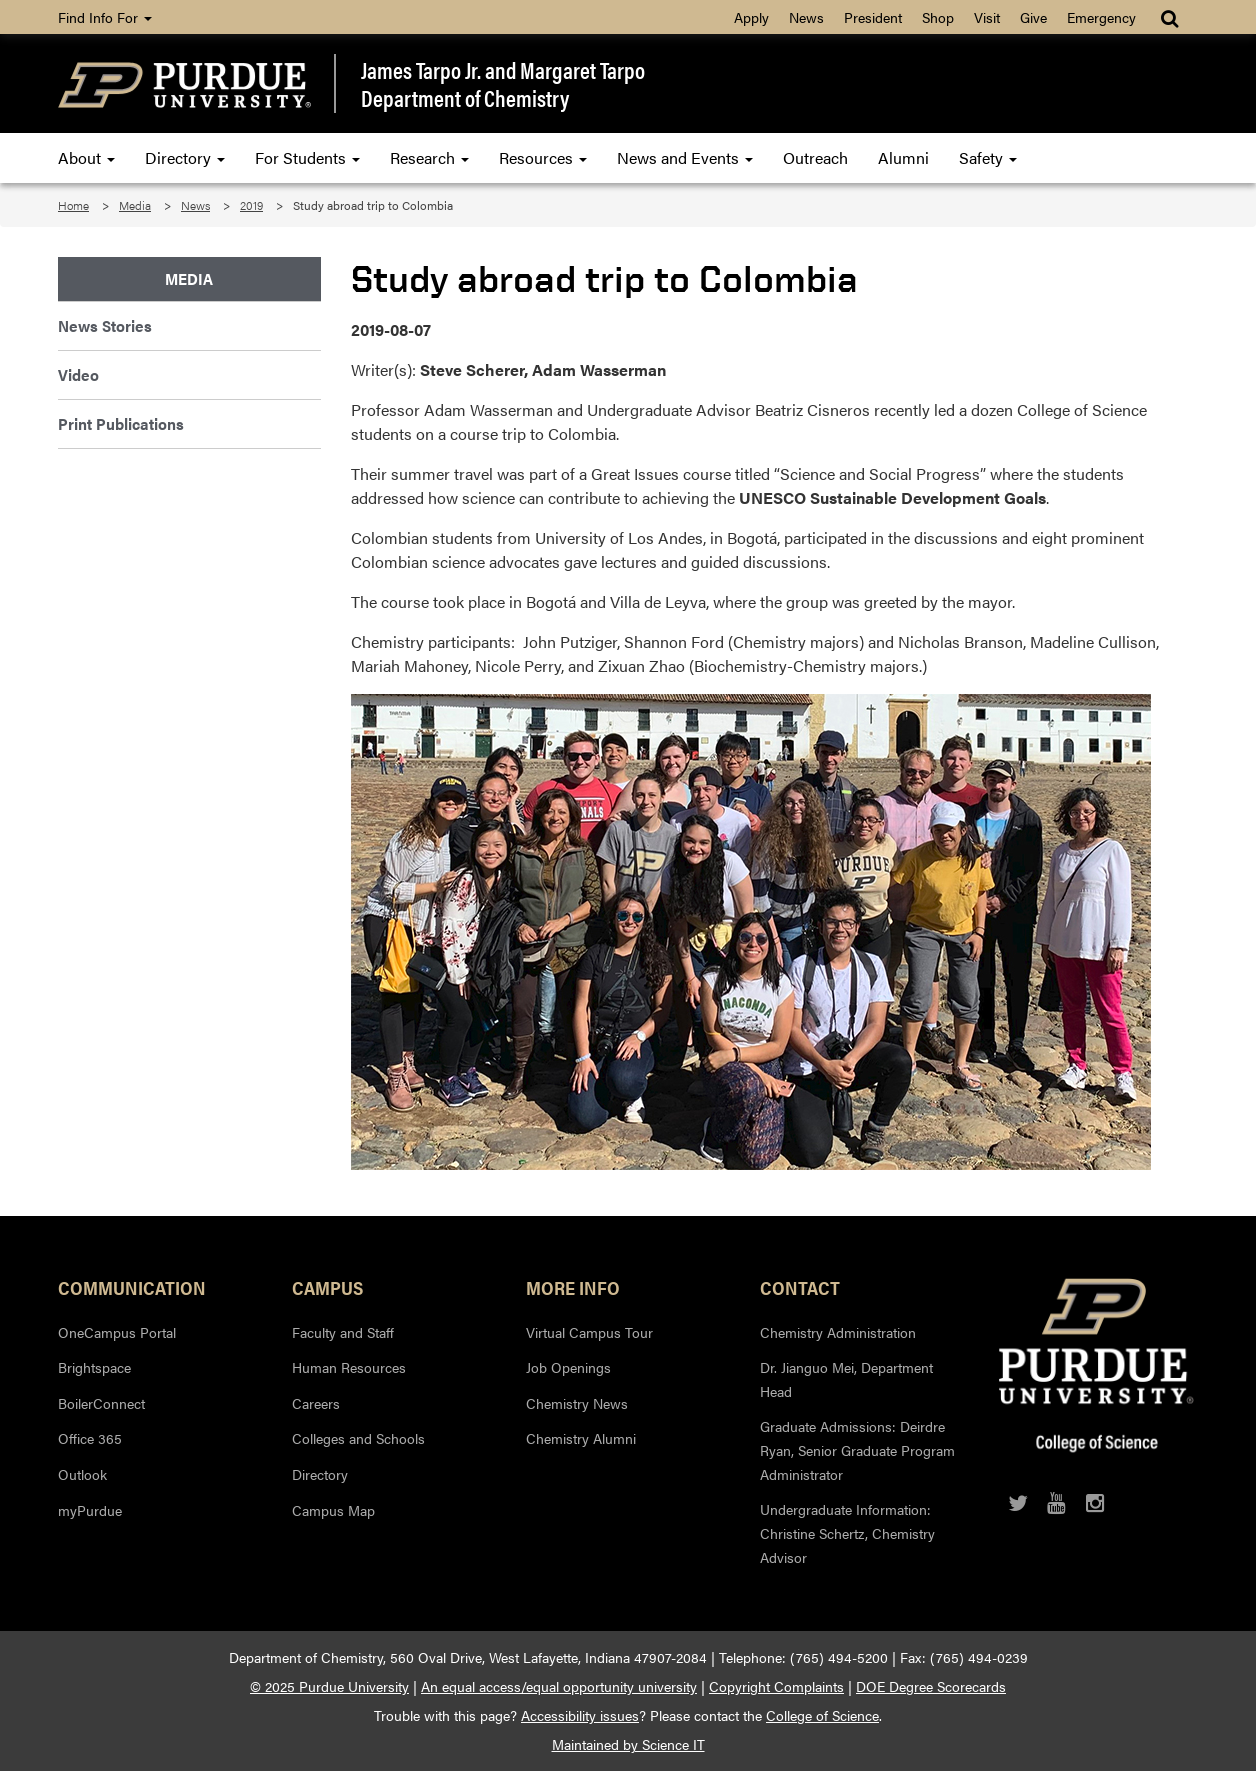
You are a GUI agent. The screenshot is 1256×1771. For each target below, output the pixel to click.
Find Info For (105, 17)
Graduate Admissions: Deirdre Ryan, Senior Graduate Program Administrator (857, 1449)
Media (135, 205)
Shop (938, 17)
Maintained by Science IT (628, 1744)
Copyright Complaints (776, 1686)
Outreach (815, 157)
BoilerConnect (101, 1403)
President (873, 17)
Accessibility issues (580, 1715)
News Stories (105, 325)
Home (73, 205)
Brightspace (94, 1367)
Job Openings (568, 1367)
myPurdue (90, 1510)
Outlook (82, 1474)
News (806, 17)
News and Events (685, 157)
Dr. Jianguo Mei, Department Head (846, 1379)
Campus (327, 1287)
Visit (987, 17)
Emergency (1101, 17)
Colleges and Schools (358, 1438)
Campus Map (333, 1510)
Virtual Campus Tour (589, 1332)
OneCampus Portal (117, 1332)
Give (1033, 17)
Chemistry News (577, 1403)
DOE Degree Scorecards (931, 1686)
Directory (185, 157)
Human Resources (349, 1367)
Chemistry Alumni (581, 1438)
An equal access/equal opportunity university (559, 1686)
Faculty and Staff (343, 1332)
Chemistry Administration (838, 1332)
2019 (251, 205)
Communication (132, 1287)
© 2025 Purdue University (329, 1686)
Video (78, 374)
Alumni (903, 157)
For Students (307, 157)
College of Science (822, 1715)
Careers (316, 1403)
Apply (751, 17)
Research (429, 157)
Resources (543, 157)
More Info (573, 1287)
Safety (988, 157)
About (86, 157)
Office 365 (90, 1438)
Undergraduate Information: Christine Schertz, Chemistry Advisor (847, 1532)
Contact (800, 1287)
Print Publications (121, 423)
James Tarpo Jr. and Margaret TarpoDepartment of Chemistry (503, 83)
